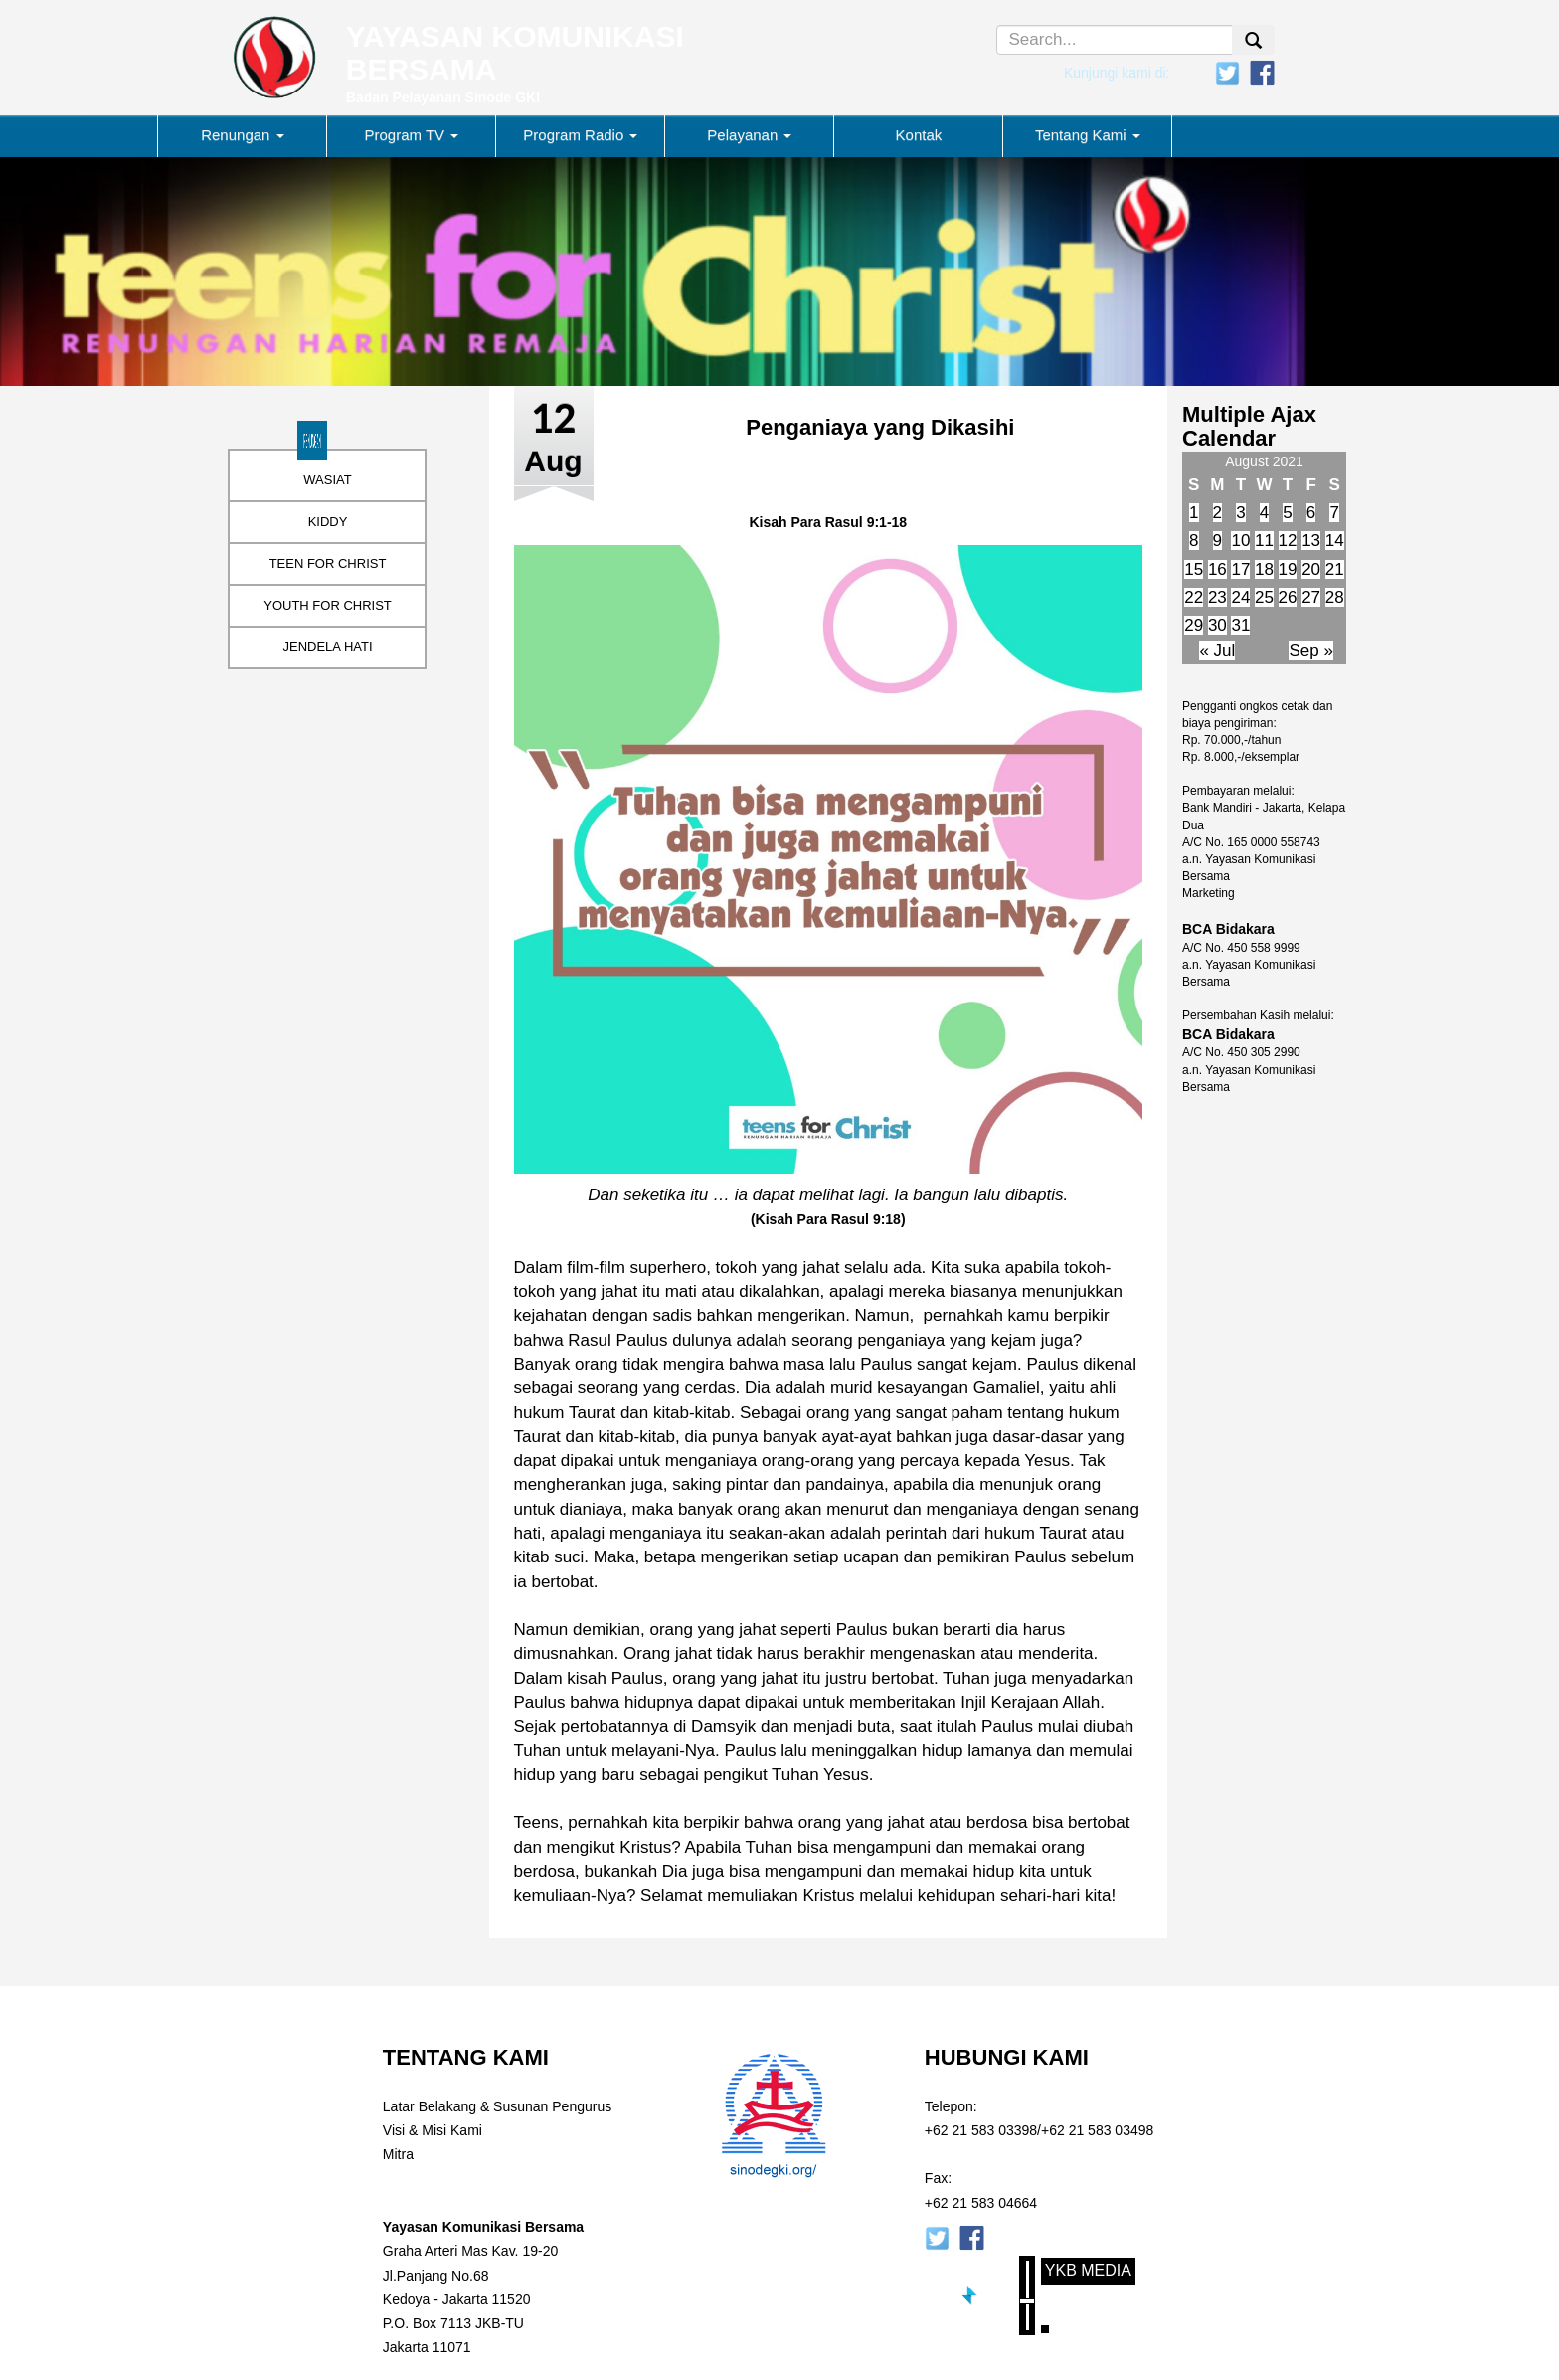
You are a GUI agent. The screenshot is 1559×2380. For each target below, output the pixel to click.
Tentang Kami (1087, 134)
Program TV (412, 134)
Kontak (919, 134)
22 (1193, 597)
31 (1240, 625)
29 (1193, 625)
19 (1288, 569)
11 (1264, 540)
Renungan (242, 134)
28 (1334, 597)
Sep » (1310, 650)
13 (1310, 540)
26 (1288, 597)
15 (1193, 569)
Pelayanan (749, 134)
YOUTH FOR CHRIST (327, 605)
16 (1217, 569)
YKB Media (1088, 2270)
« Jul (1217, 650)
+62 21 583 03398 (981, 2130)
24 (1240, 597)
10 (1240, 540)
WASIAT (327, 479)
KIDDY (328, 521)
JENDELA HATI (327, 647)
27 (1310, 597)
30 (1217, 625)
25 (1264, 597)
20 (1310, 569)
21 (1334, 569)
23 (1217, 597)
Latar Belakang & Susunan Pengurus (497, 2106)
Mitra (398, 2154)
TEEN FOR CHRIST (328, 563)
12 (1288, 540)
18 (1264, 569)
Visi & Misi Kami (432, 2130)
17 (1240, 569)
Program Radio (580, 134)
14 (1334, 540)
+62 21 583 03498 (1097, 2130)
